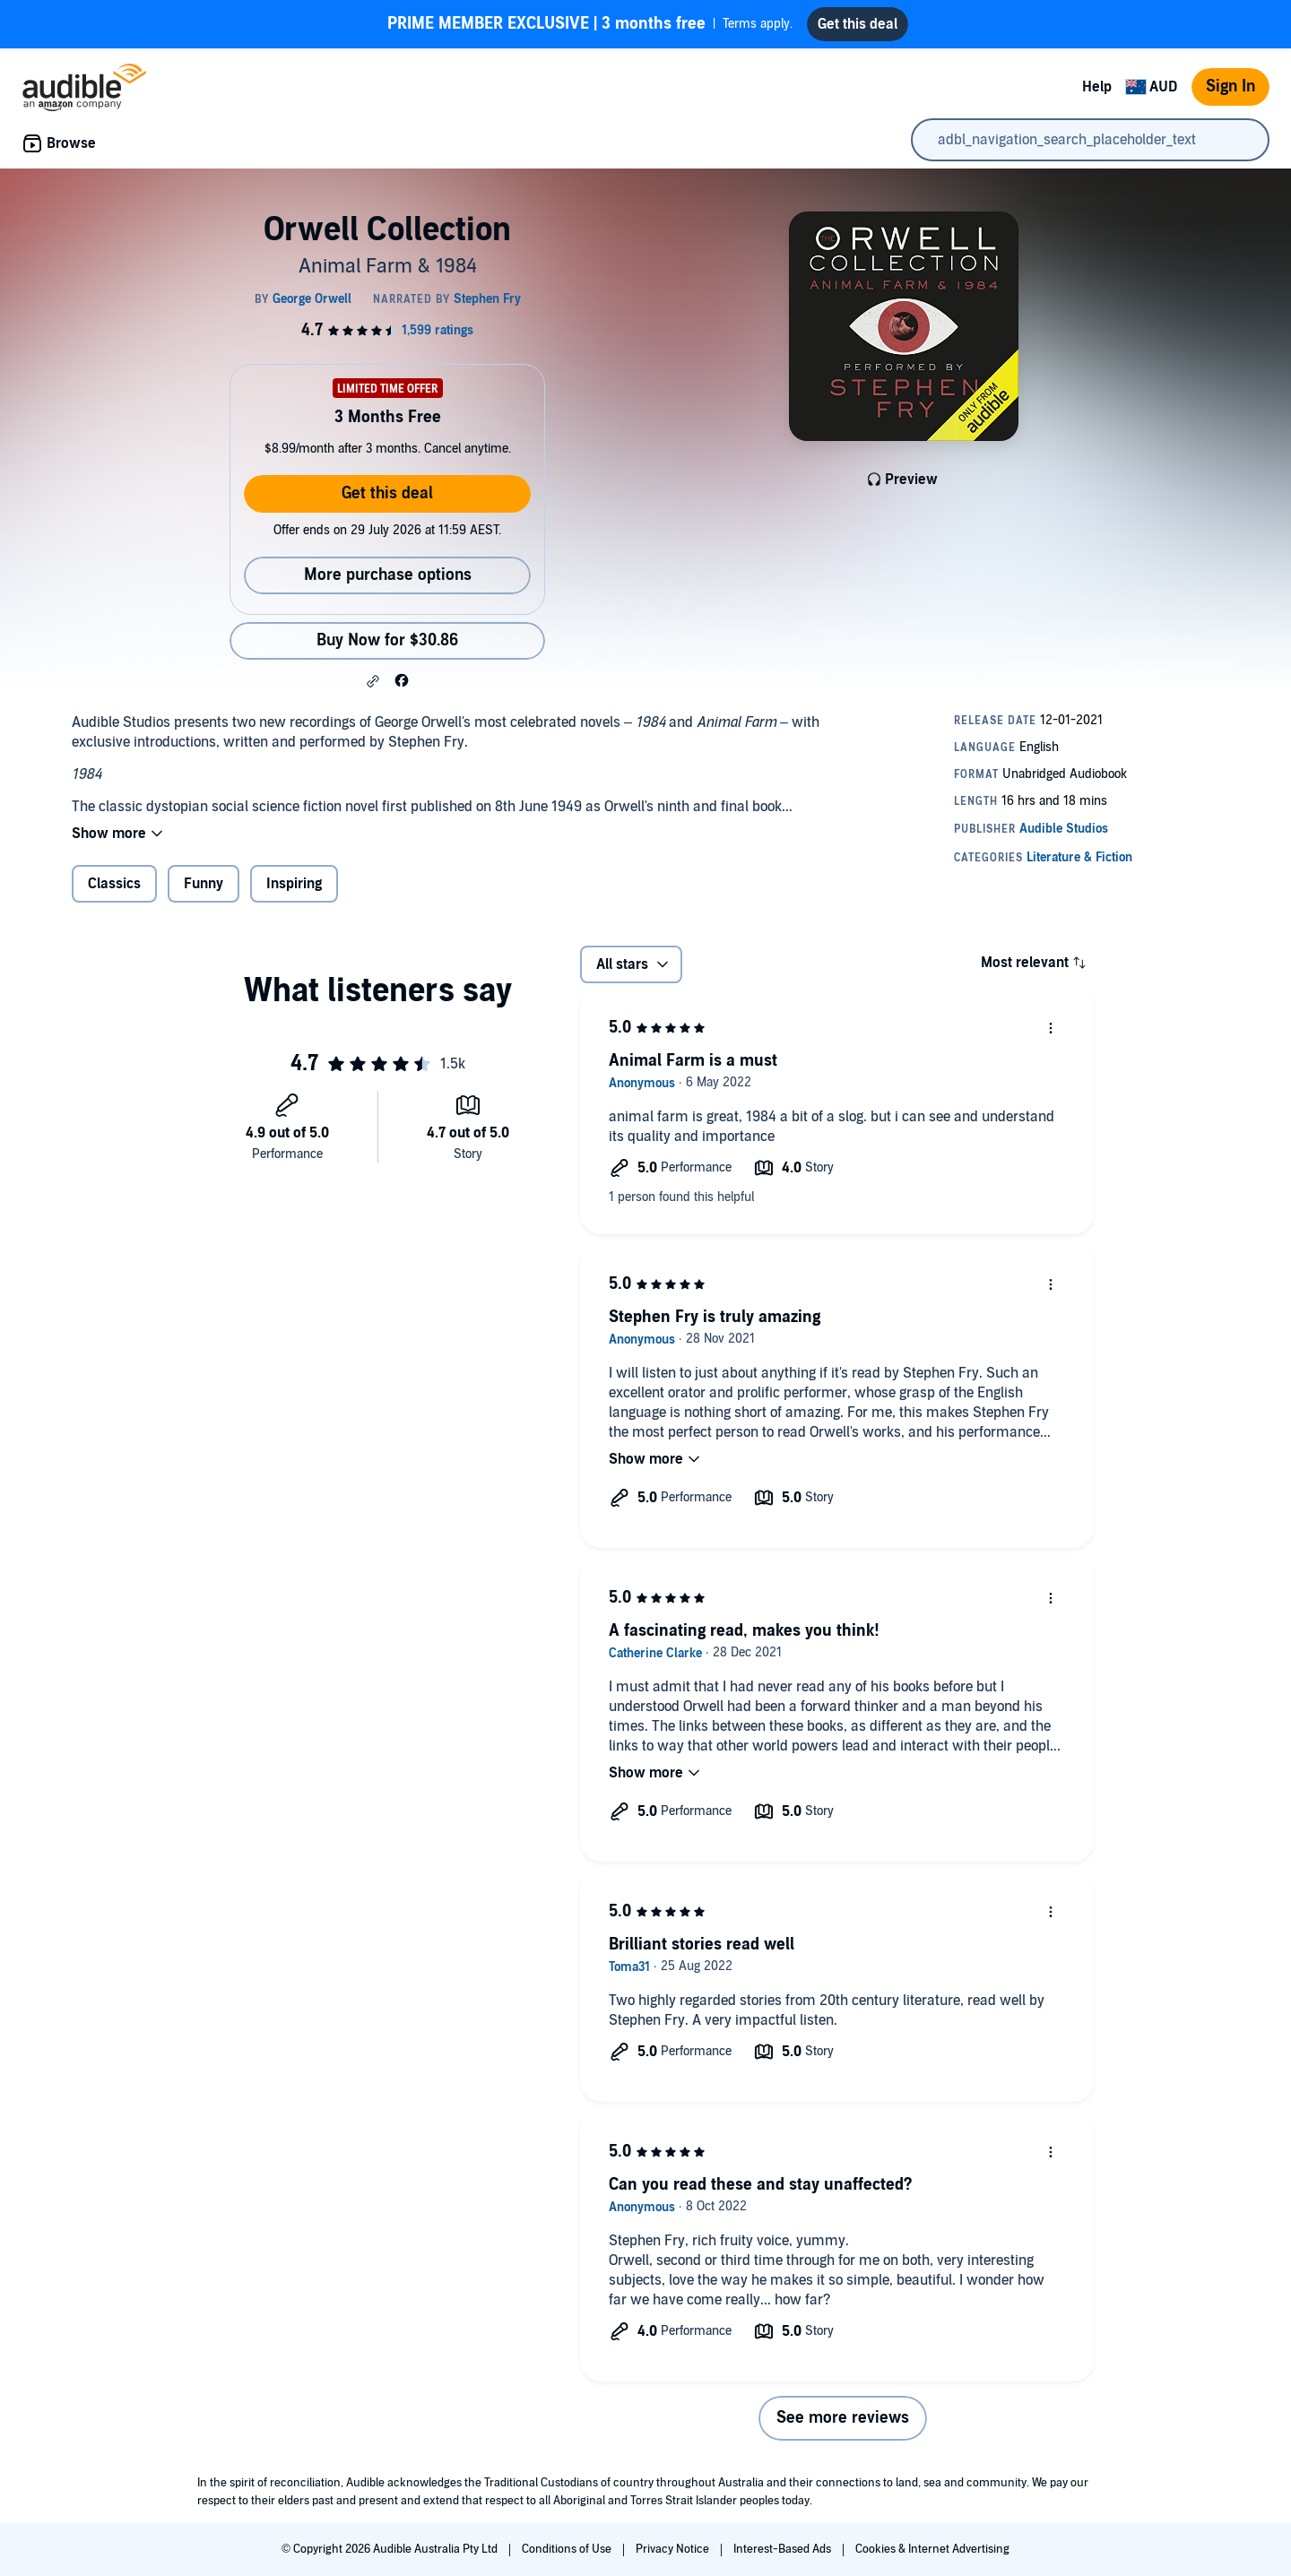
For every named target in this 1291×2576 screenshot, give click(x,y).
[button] (373, 681)
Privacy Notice (674, 2549)
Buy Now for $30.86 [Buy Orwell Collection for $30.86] (387, 640)
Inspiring (294, 884)
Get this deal (387, 493)
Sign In (1230, 86)
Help (1097, 87)
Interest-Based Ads (783, 2549)
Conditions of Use (568, 2549)
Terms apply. (590, 24)
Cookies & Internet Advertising (932, 2549)
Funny (203, 884)
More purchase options (388, 575)
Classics (114, 884)
